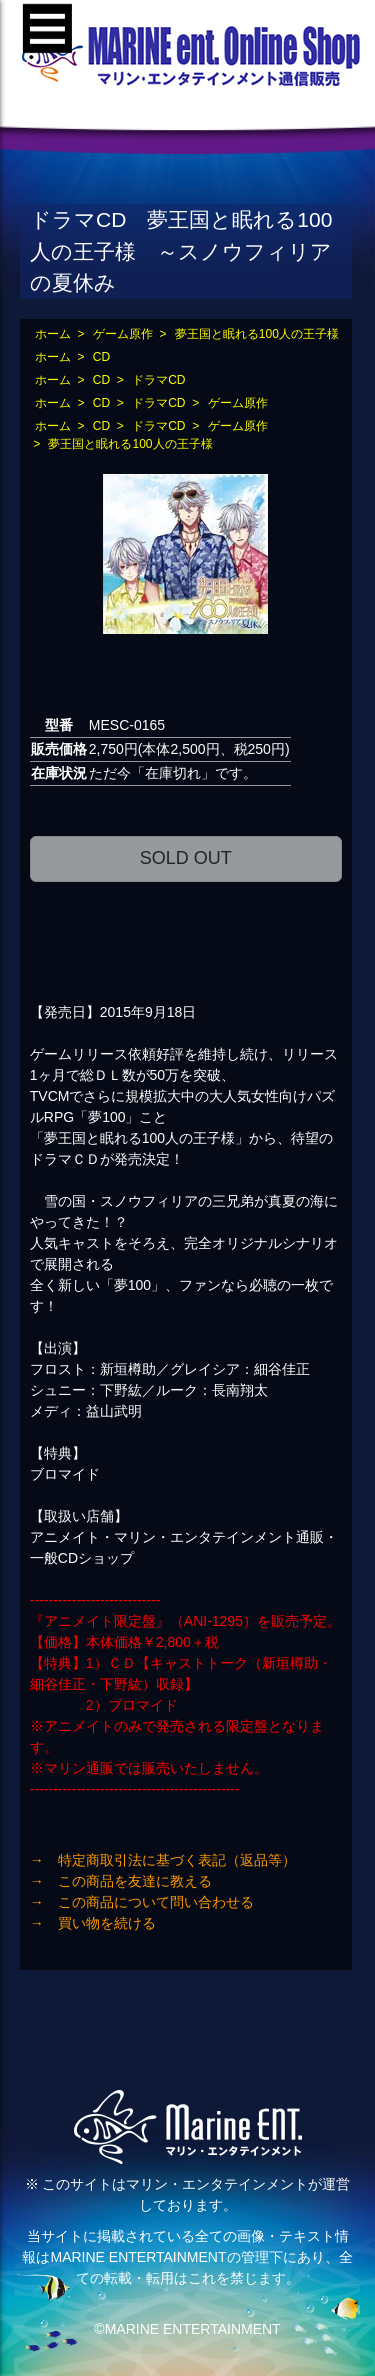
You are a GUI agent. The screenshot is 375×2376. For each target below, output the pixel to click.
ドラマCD (158, 380)
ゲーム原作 (123, 334)
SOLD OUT (186, 858)
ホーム (53, 334)
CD (101, 357)
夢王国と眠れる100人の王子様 (257, 334)
